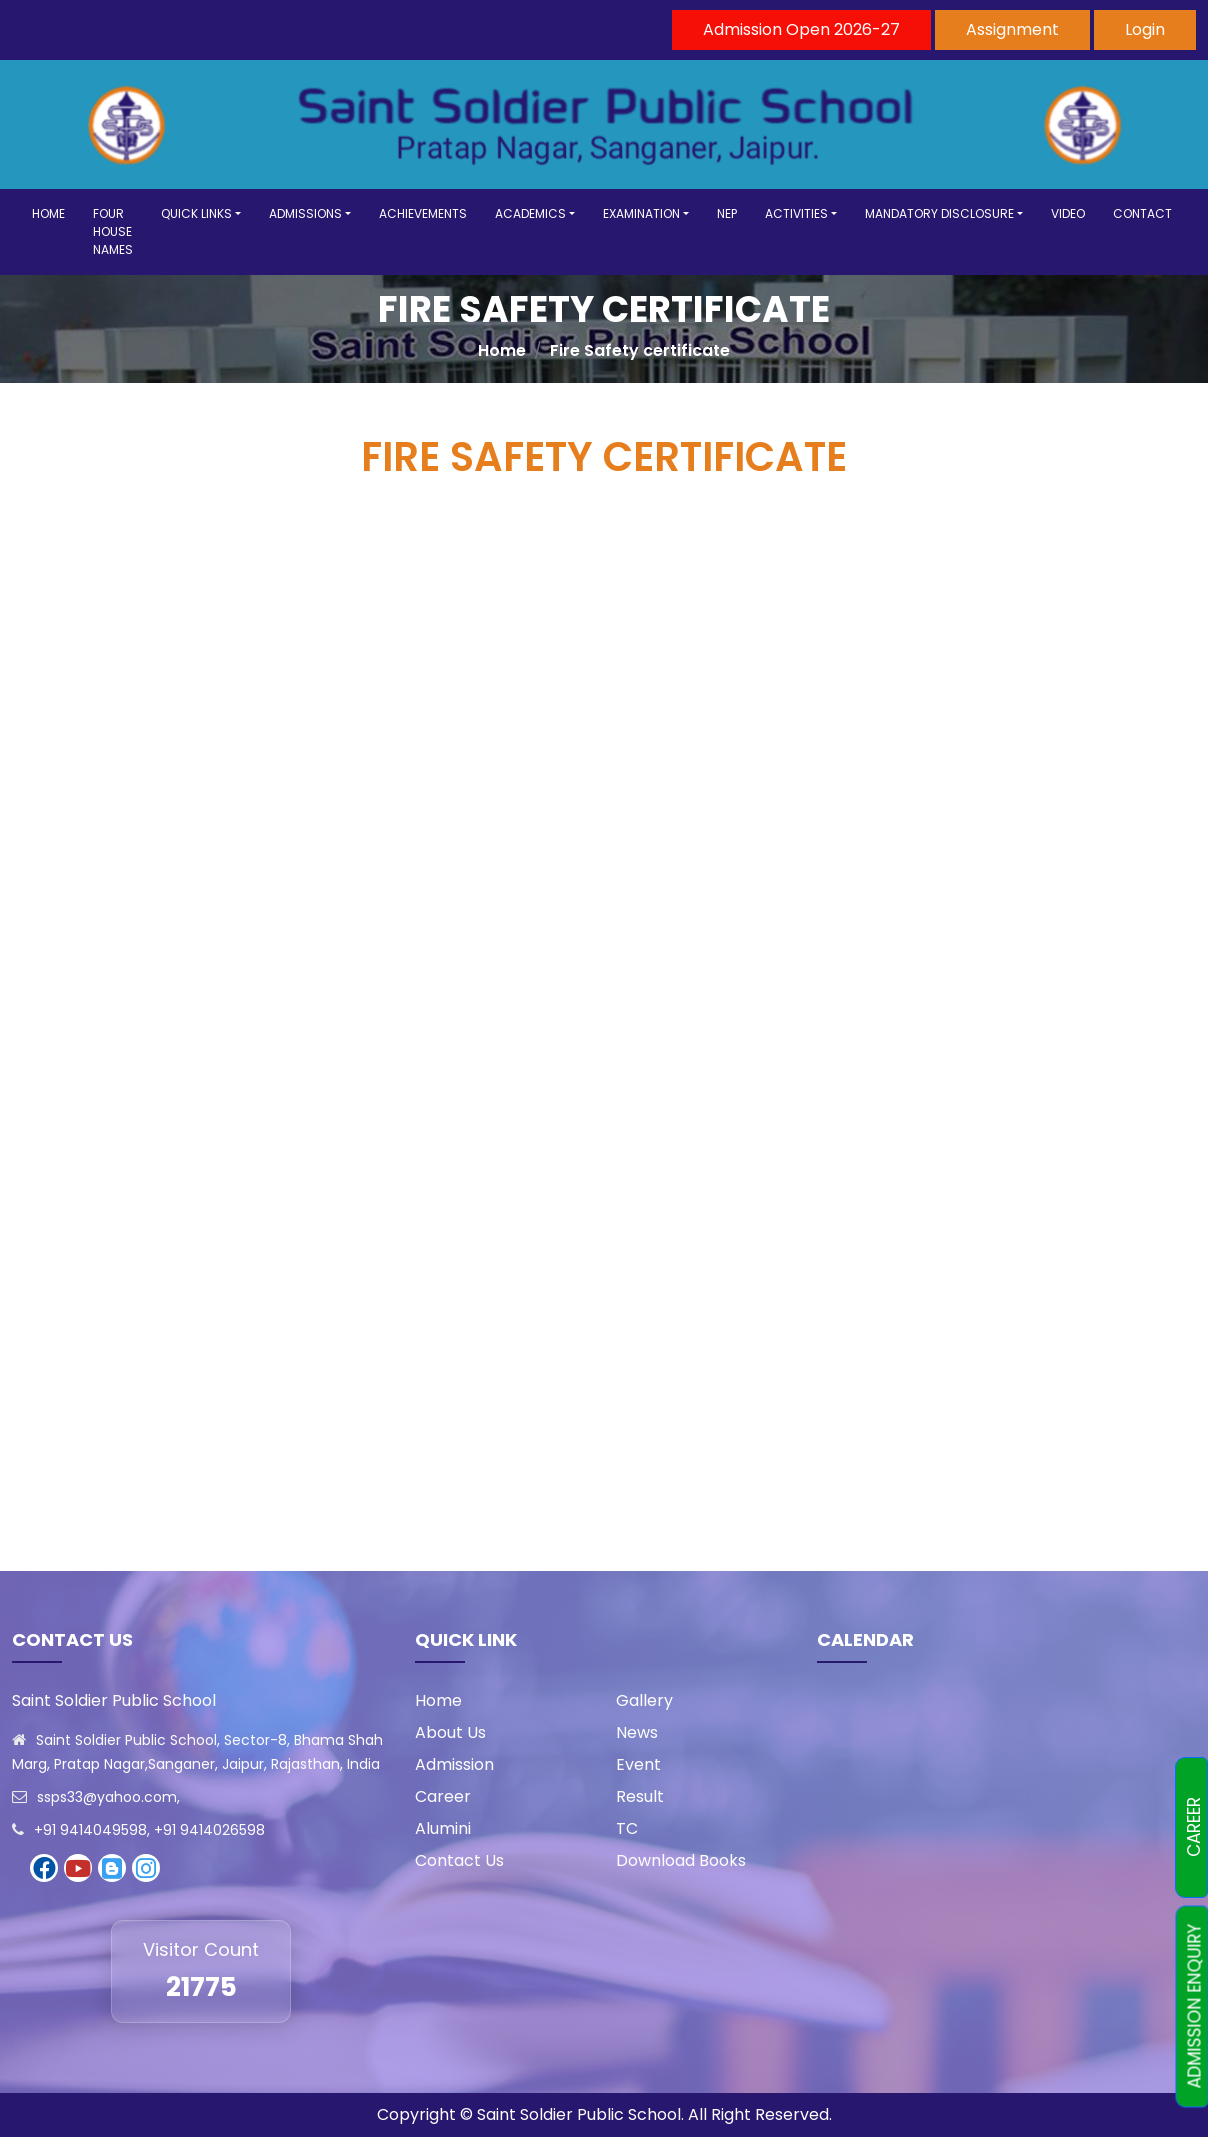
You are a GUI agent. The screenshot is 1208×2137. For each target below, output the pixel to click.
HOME (48, 213)
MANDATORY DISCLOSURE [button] (939, 213)
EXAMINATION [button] (641, 213)
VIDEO (1068, 213)
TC (627, 1828)
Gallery (644, 1700)
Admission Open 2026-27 (801, 29)
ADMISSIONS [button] (305, 213)
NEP (727, 213)
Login (1145, 29)
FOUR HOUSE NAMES (113, 231)
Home (502, 350)
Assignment (1012, 29)
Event (638, 1764)
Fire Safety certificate (640, 350)
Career (443, 1796)
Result (640, 1796)
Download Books (681, 1860)
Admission (454, 1764)
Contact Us (459, 1860)
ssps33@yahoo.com (107, 1797)
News (637, 1732)
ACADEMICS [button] (530, 213)
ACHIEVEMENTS (423, 213)
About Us (450, 1732)
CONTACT (1142, 213)
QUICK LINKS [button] (196, 213)
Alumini (443, 1828)
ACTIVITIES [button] (796, 213)
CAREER (1194, 1828)
